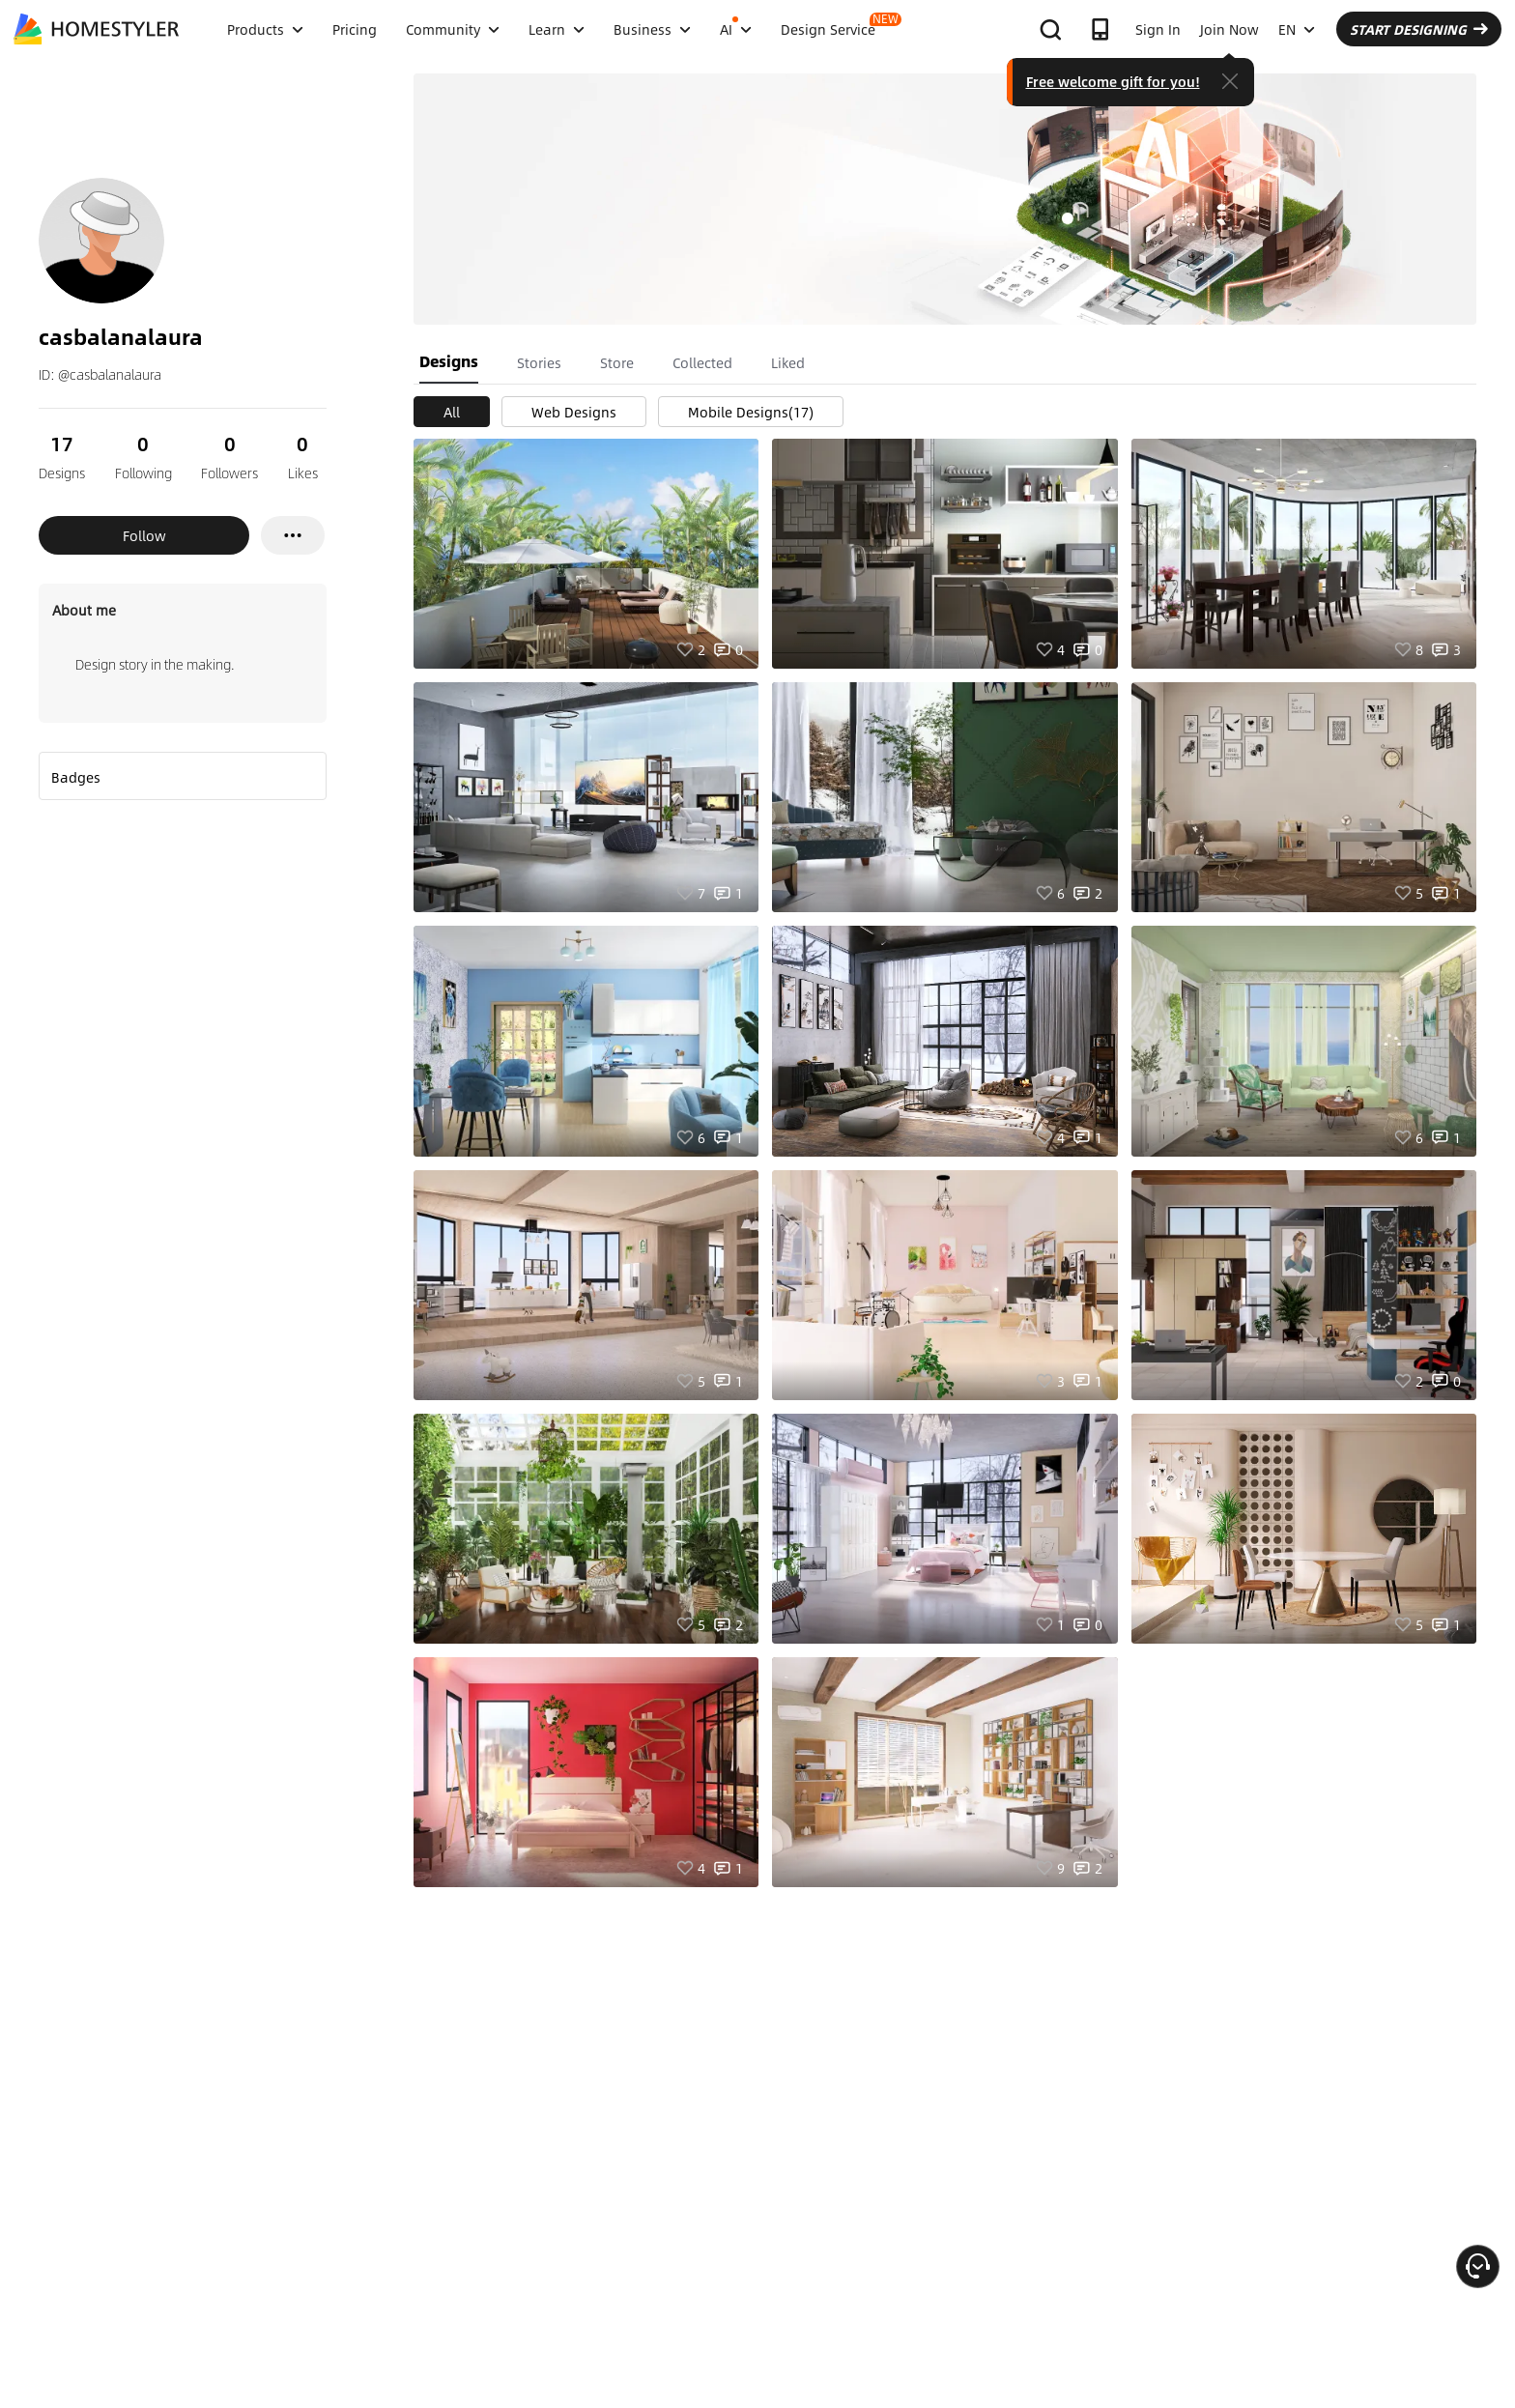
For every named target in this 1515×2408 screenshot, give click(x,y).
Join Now (1229, 29)
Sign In (1158, 29)
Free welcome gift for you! (1113, 81)
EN (1296, 29)
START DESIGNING (1419, 29)
